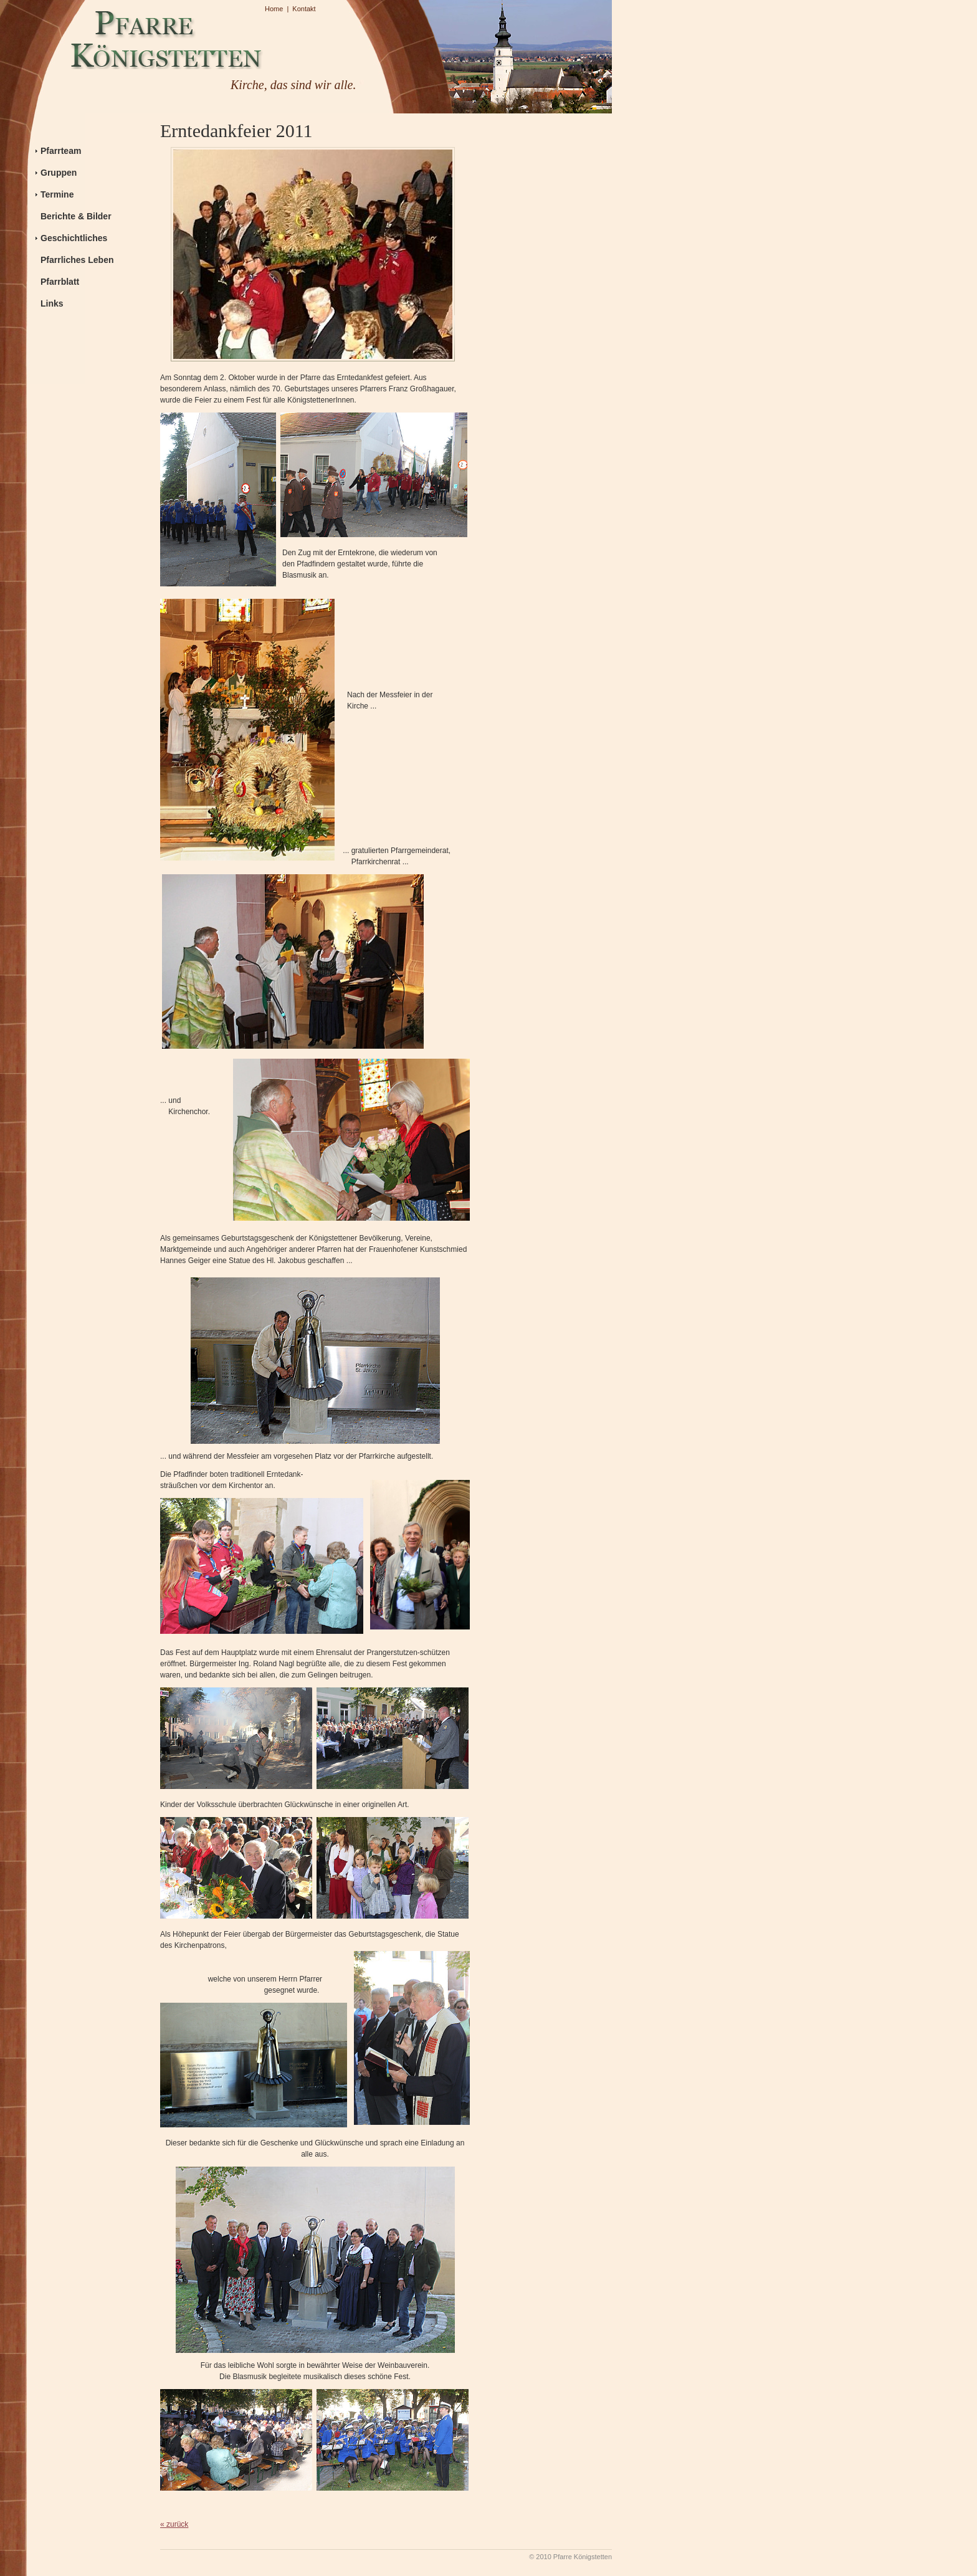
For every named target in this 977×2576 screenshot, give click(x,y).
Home (274, 8)
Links (52, 303)
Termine (57, 194)
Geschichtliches (74, 238)
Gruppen (59, 173)
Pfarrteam (61, 151)
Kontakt (303, 8)
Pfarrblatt (60, 282)
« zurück (174, 2524)
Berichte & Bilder (76, 216)
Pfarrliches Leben (77, 260)
